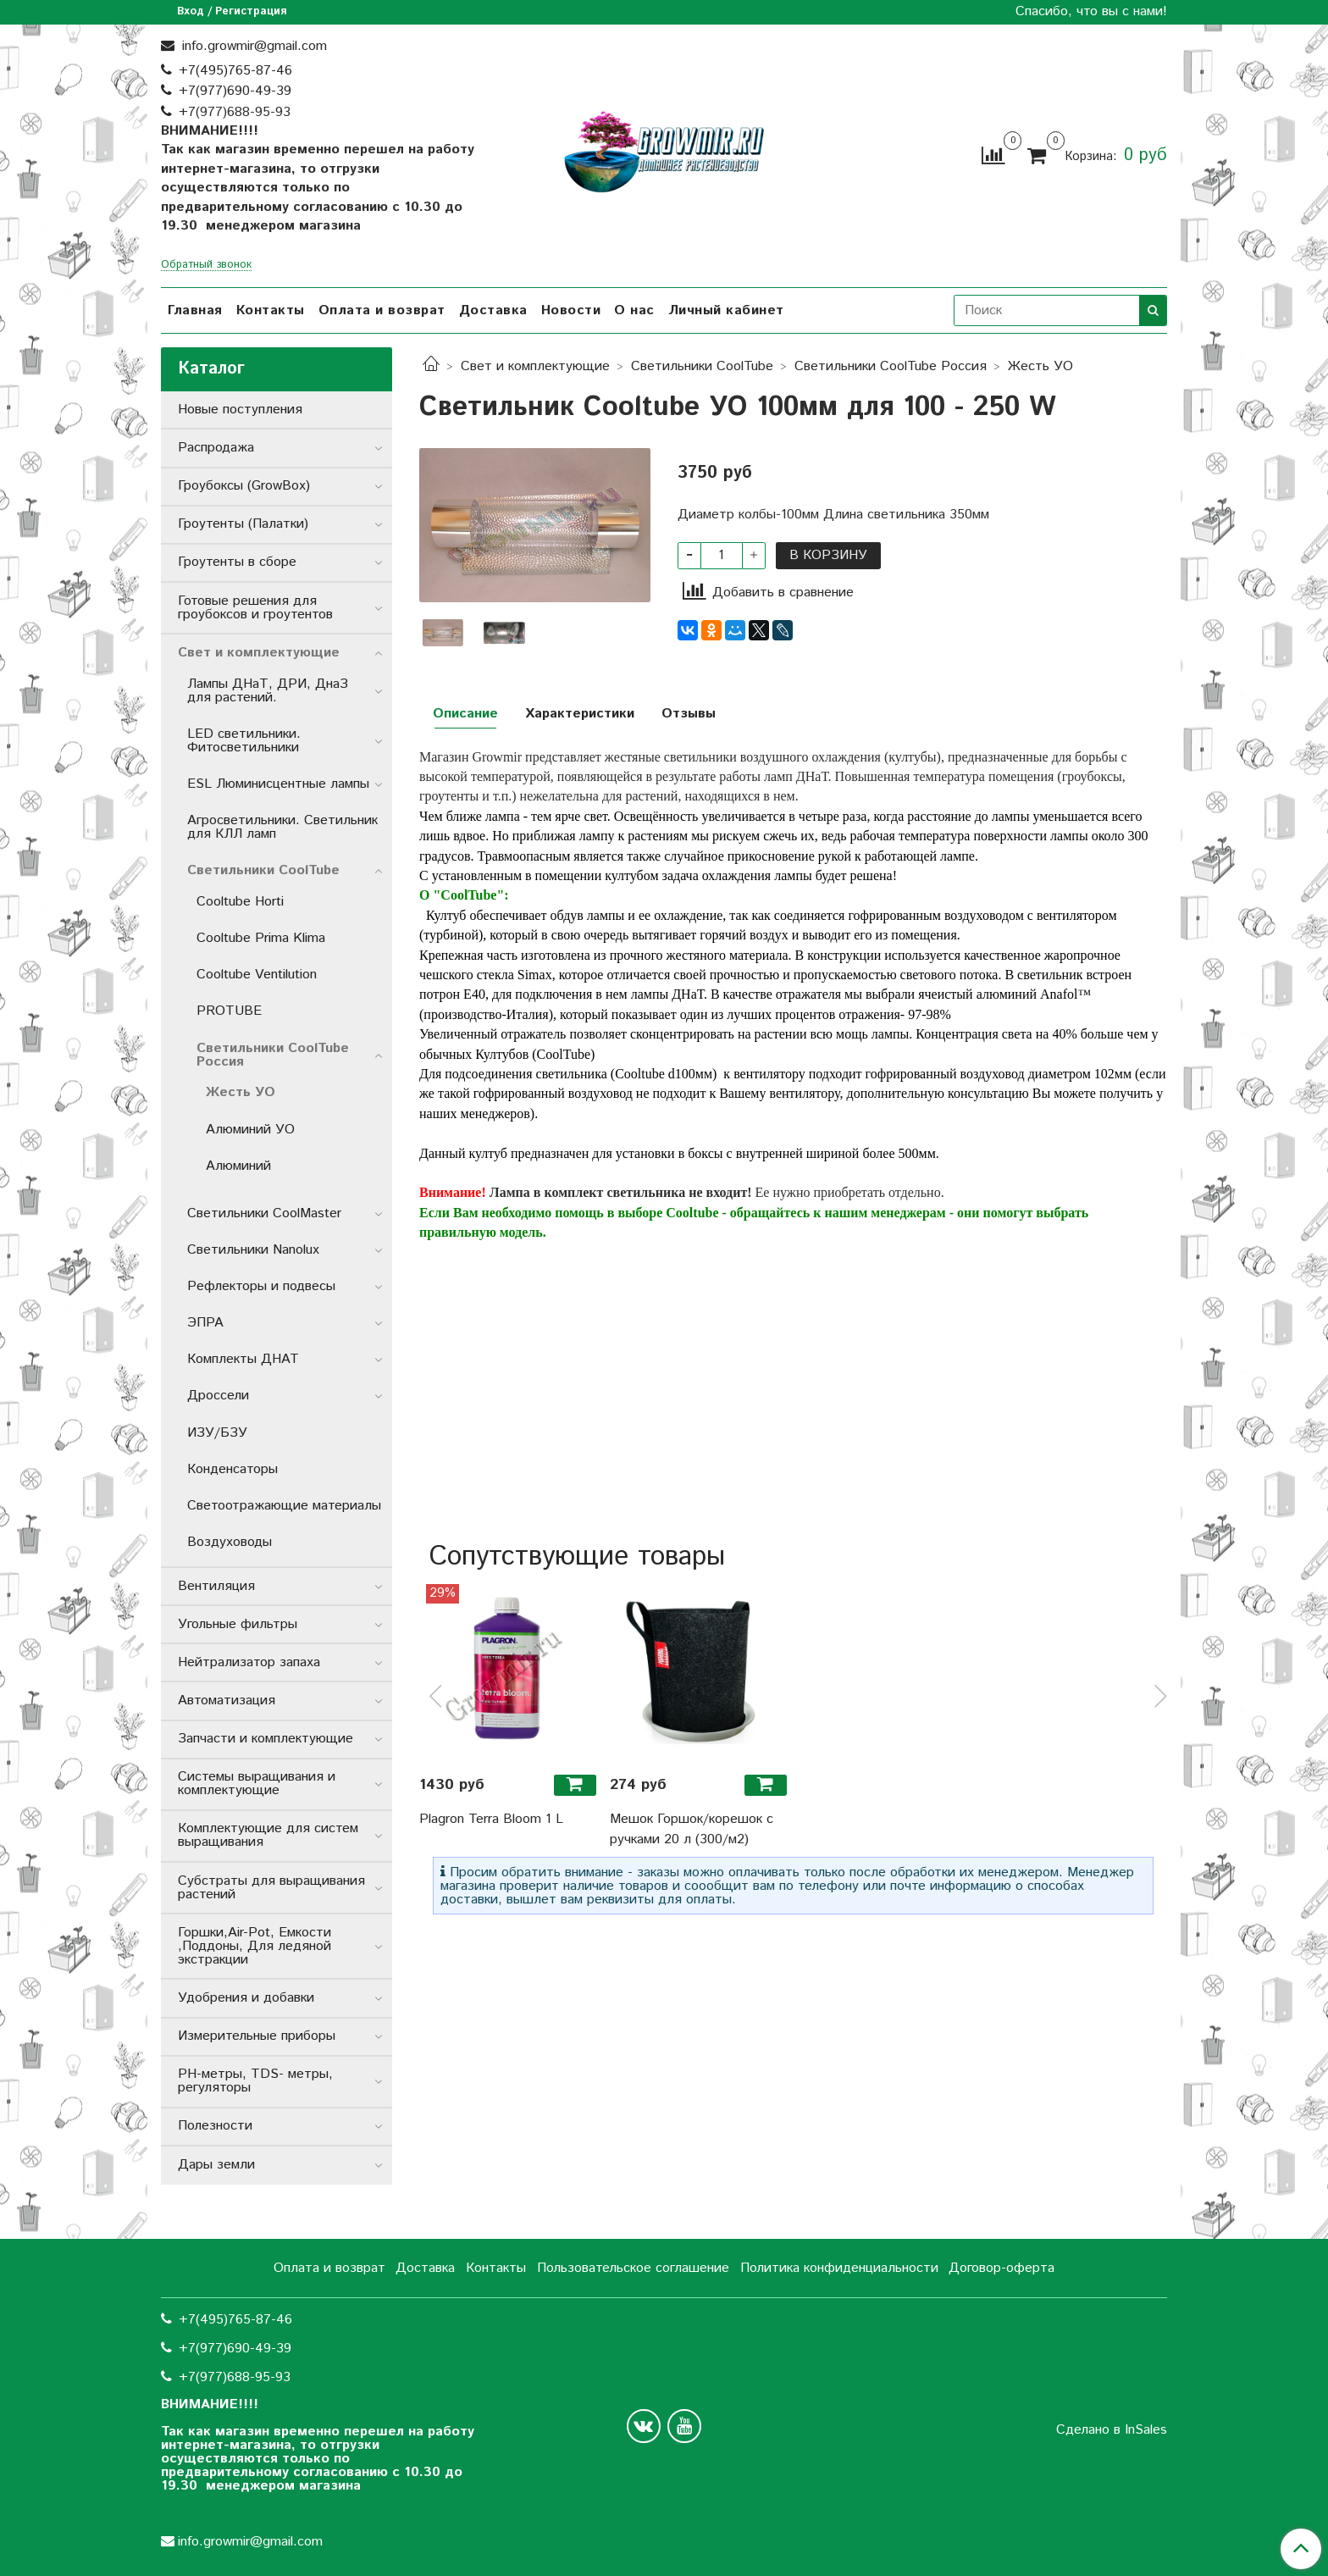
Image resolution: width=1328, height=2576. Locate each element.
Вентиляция (216, 1586)
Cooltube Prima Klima (260, 938)
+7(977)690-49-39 (235, 91)
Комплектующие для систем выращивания (268, 1835)
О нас (634, 310)
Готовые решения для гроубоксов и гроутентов (255, 607)
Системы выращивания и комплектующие (256, 1783)
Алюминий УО (250, 1129)
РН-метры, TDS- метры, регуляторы (255, 2080)
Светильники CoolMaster (264, 1213)
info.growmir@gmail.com (252, 46)
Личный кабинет (726, 310)
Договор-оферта (1001, 2268)
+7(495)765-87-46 (235, 70)
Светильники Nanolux (253, 1250)
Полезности (215, 2126)
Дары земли (216, 2164)
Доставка (493, 310)
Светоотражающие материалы (284, 1505)
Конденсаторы (232, 1469)
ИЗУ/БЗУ (217, 1433)
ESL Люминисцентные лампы (278, 784)
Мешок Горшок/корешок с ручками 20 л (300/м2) (691, 1829)
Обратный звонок (206, 265)
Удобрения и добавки (246, 1998)
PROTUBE (229, 1011)
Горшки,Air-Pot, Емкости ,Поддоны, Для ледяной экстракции (254, 1946)
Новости (571, 310)
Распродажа (216, 447)
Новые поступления (240, 409)
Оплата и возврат (381, 310)
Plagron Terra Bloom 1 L (491, 1819)
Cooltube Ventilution (256, 974)
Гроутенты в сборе (237, 562)
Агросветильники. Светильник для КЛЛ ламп (282, 827)
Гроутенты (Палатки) (243, 524)
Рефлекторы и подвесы (261, 1286)
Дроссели (218, 1395)
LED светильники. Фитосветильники (244, 740)
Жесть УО (1040, 366)
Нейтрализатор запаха (249, 1662)
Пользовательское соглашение (633, 2268)
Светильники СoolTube (702, 366)
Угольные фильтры (237, 1624)
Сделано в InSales (1111, 2430)
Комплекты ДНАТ (243, 1359)
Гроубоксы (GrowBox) (244, 486)
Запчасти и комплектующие (265, 1738)
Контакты (270, 310)
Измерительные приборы (256, 2036)
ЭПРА (205, 1322)
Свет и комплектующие (535, 366)
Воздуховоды (229, 1542)
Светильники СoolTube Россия (890, 366)
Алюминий (238, 1166)
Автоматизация (226, 1700)
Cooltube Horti (240, 901)
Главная (195, 310)
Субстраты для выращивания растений (271, 1887)
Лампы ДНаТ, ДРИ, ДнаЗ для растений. (267, 690)
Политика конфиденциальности (839, 2268)
